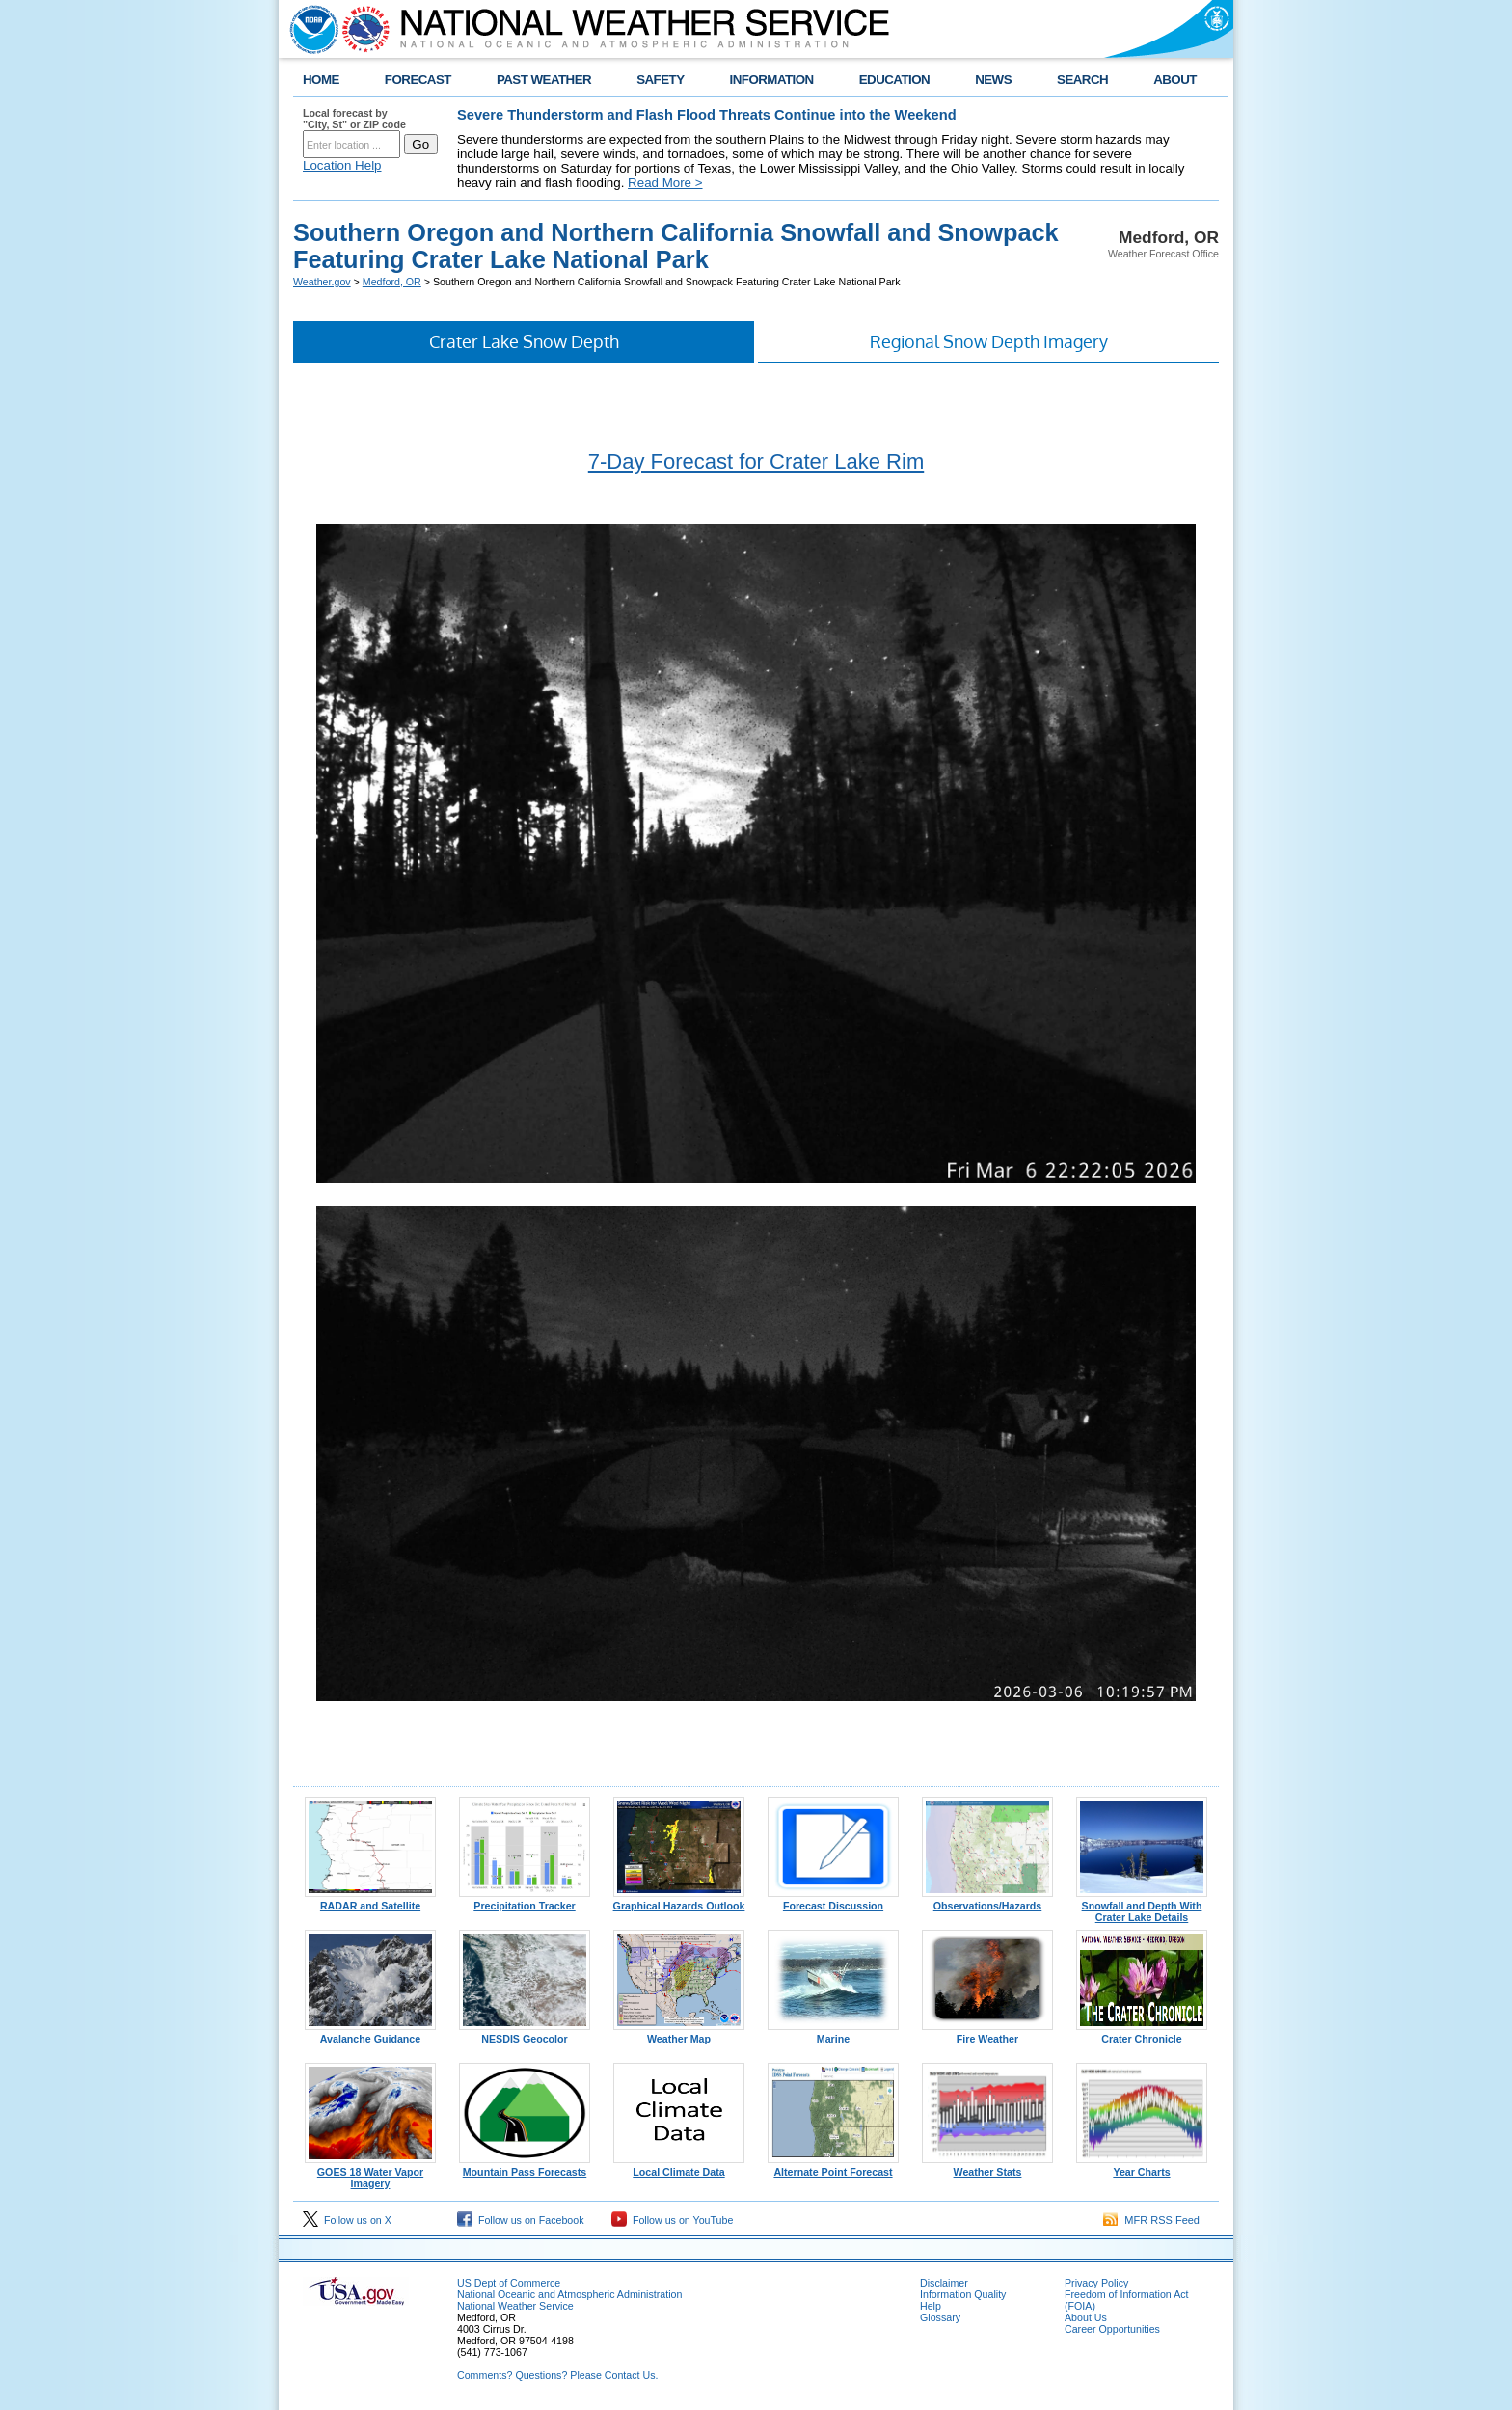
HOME (321, 79)
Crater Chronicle (1141, 2033)
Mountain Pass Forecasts (524, 2167)
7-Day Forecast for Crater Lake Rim (756, 461)
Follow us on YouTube (672, 2220)
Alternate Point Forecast (833, 2167)
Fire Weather (987, 2033)
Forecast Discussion (833, 1900)
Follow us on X (347, 2220)
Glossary (940, 2317)
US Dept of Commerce (508, 2282)
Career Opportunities (1112, 2329)
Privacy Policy (1096, 2282)
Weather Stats (987, 2167)
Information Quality (963, 2294)
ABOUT (1175, 79)
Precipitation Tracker (524, 1900)
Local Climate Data (678, 2167)
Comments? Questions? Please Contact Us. (557, 2375)
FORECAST (418, 79)
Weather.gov (322, 281)
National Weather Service (515, 2306)
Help (930, 2306)
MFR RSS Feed (1151, 2220)
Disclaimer (944, 2282)
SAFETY (660, 79)
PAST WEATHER (544, 79)
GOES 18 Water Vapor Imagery (370, 2172)
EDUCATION (894, 79)
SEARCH (1082, 79)
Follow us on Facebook (520, 2220)
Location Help (342, 165)
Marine (833, 2033)
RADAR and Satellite (370, 1900)
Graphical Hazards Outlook (679, 1900)
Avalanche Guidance (370, 2033)
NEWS (993, 79)
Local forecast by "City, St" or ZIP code (354, 118)
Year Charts (1141, 2167)
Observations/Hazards (987, 1900)
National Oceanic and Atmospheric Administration (569, 2294)
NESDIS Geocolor (524, 2033)
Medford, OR (392, 281)
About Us (1086, 2317)
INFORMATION (772, 79)
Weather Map (678, 2033)
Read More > (665, 183)
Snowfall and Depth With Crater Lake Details (1141, 1906)
